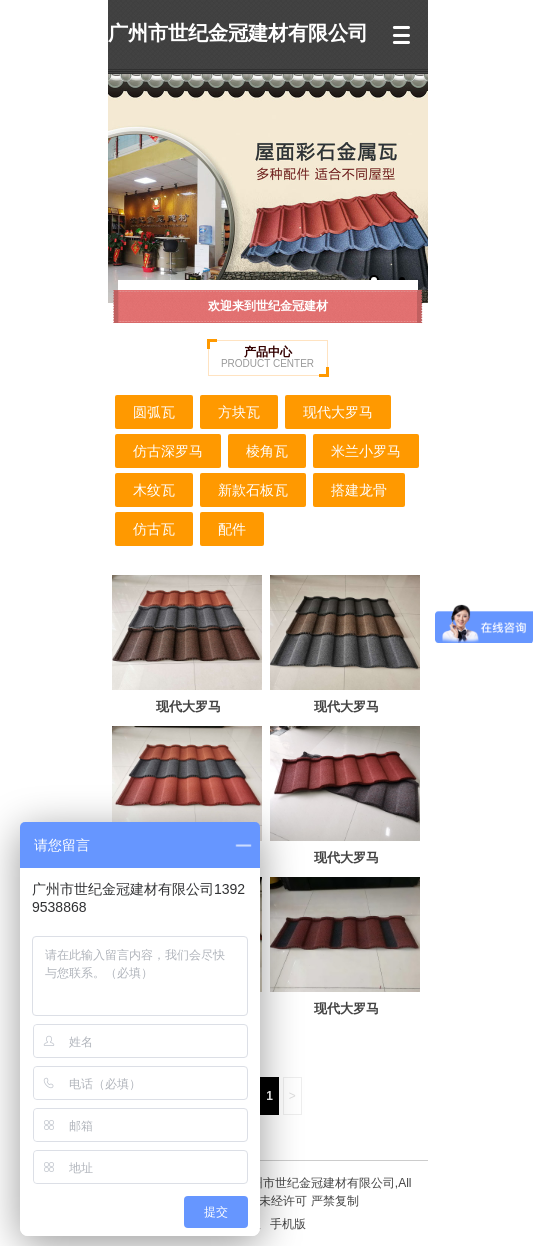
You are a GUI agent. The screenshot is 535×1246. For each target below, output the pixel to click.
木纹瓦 (154, 490)
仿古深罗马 (168, 451)
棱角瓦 (267, 451)
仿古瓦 (154, 529)
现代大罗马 (338, 412)
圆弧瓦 (154, 412)
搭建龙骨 (359, 490)
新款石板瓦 (253, 490)
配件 (232, 529)
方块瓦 (239, 412)
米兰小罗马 (366, 451)
